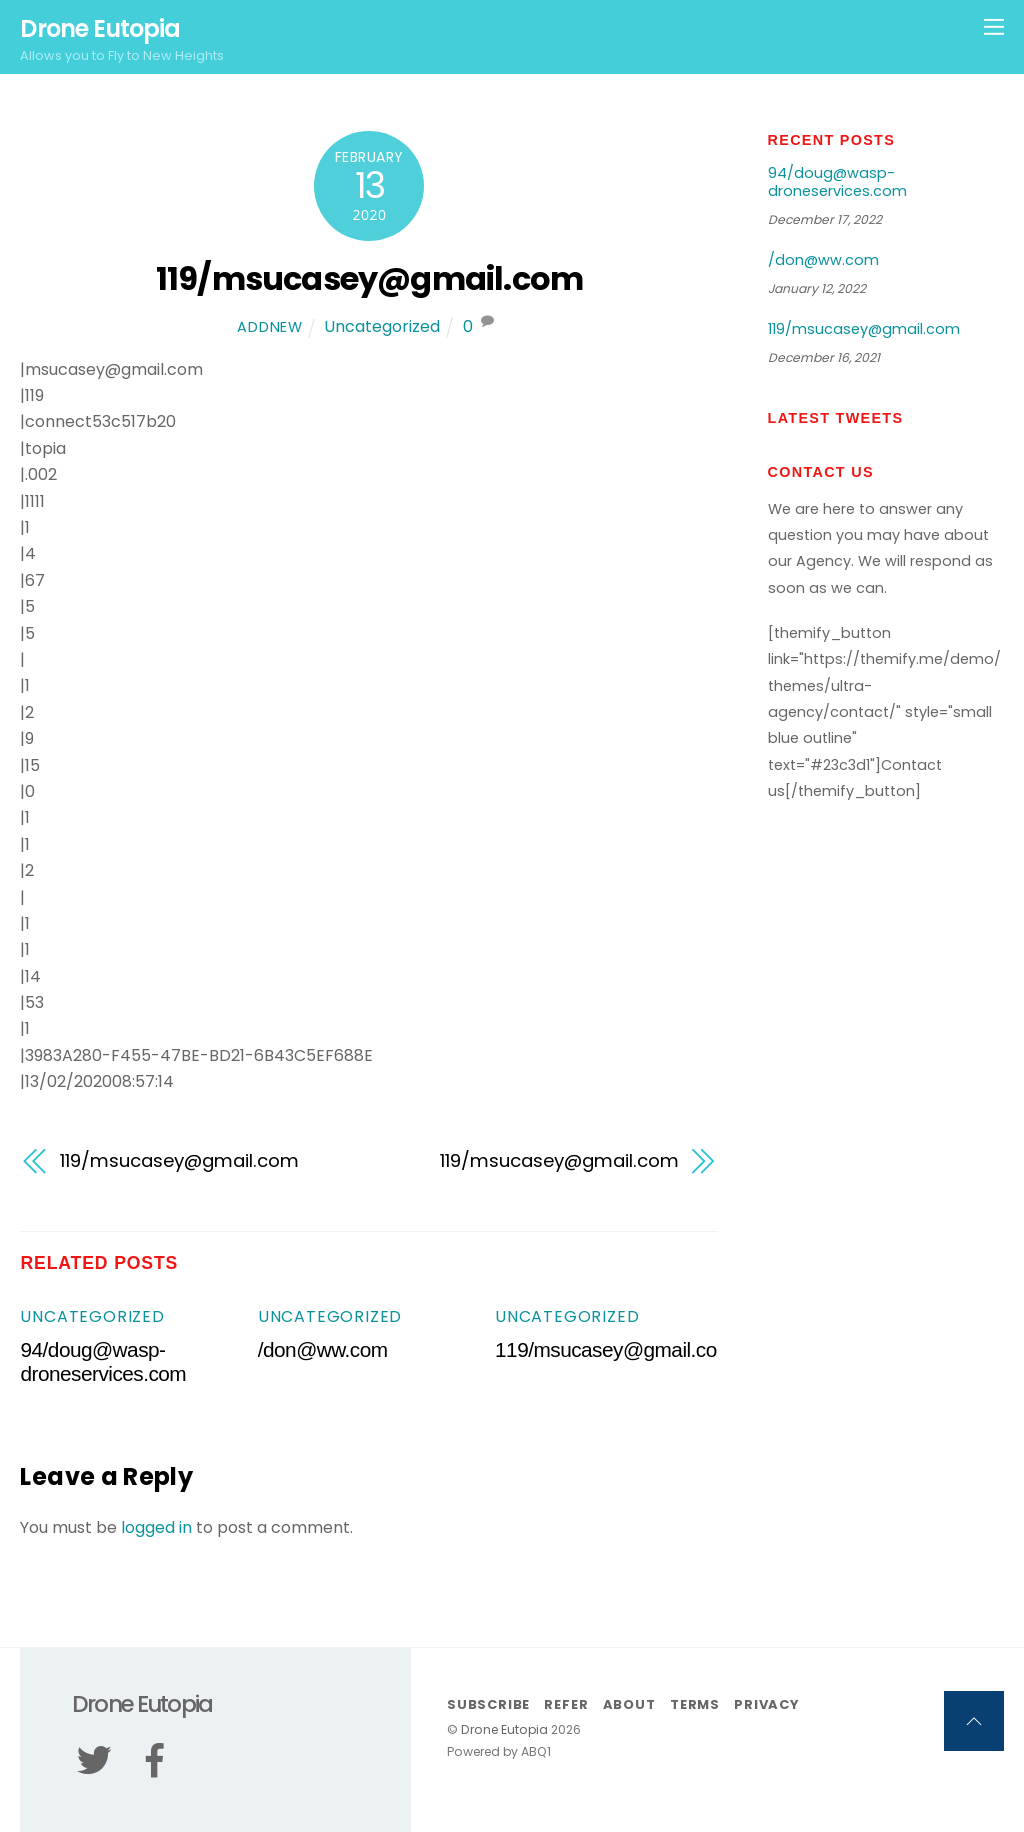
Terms (695, 1704)
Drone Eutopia (504, 1729)
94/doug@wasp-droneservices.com (103, 1361)
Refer (566, 1704)
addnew (269, 327)
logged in (156, 1527)
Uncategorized (382, 326)
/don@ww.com (323, 1349)
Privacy (766, 1704)
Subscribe (488, 1704)
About (629, 1704)
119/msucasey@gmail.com (369, 278)
